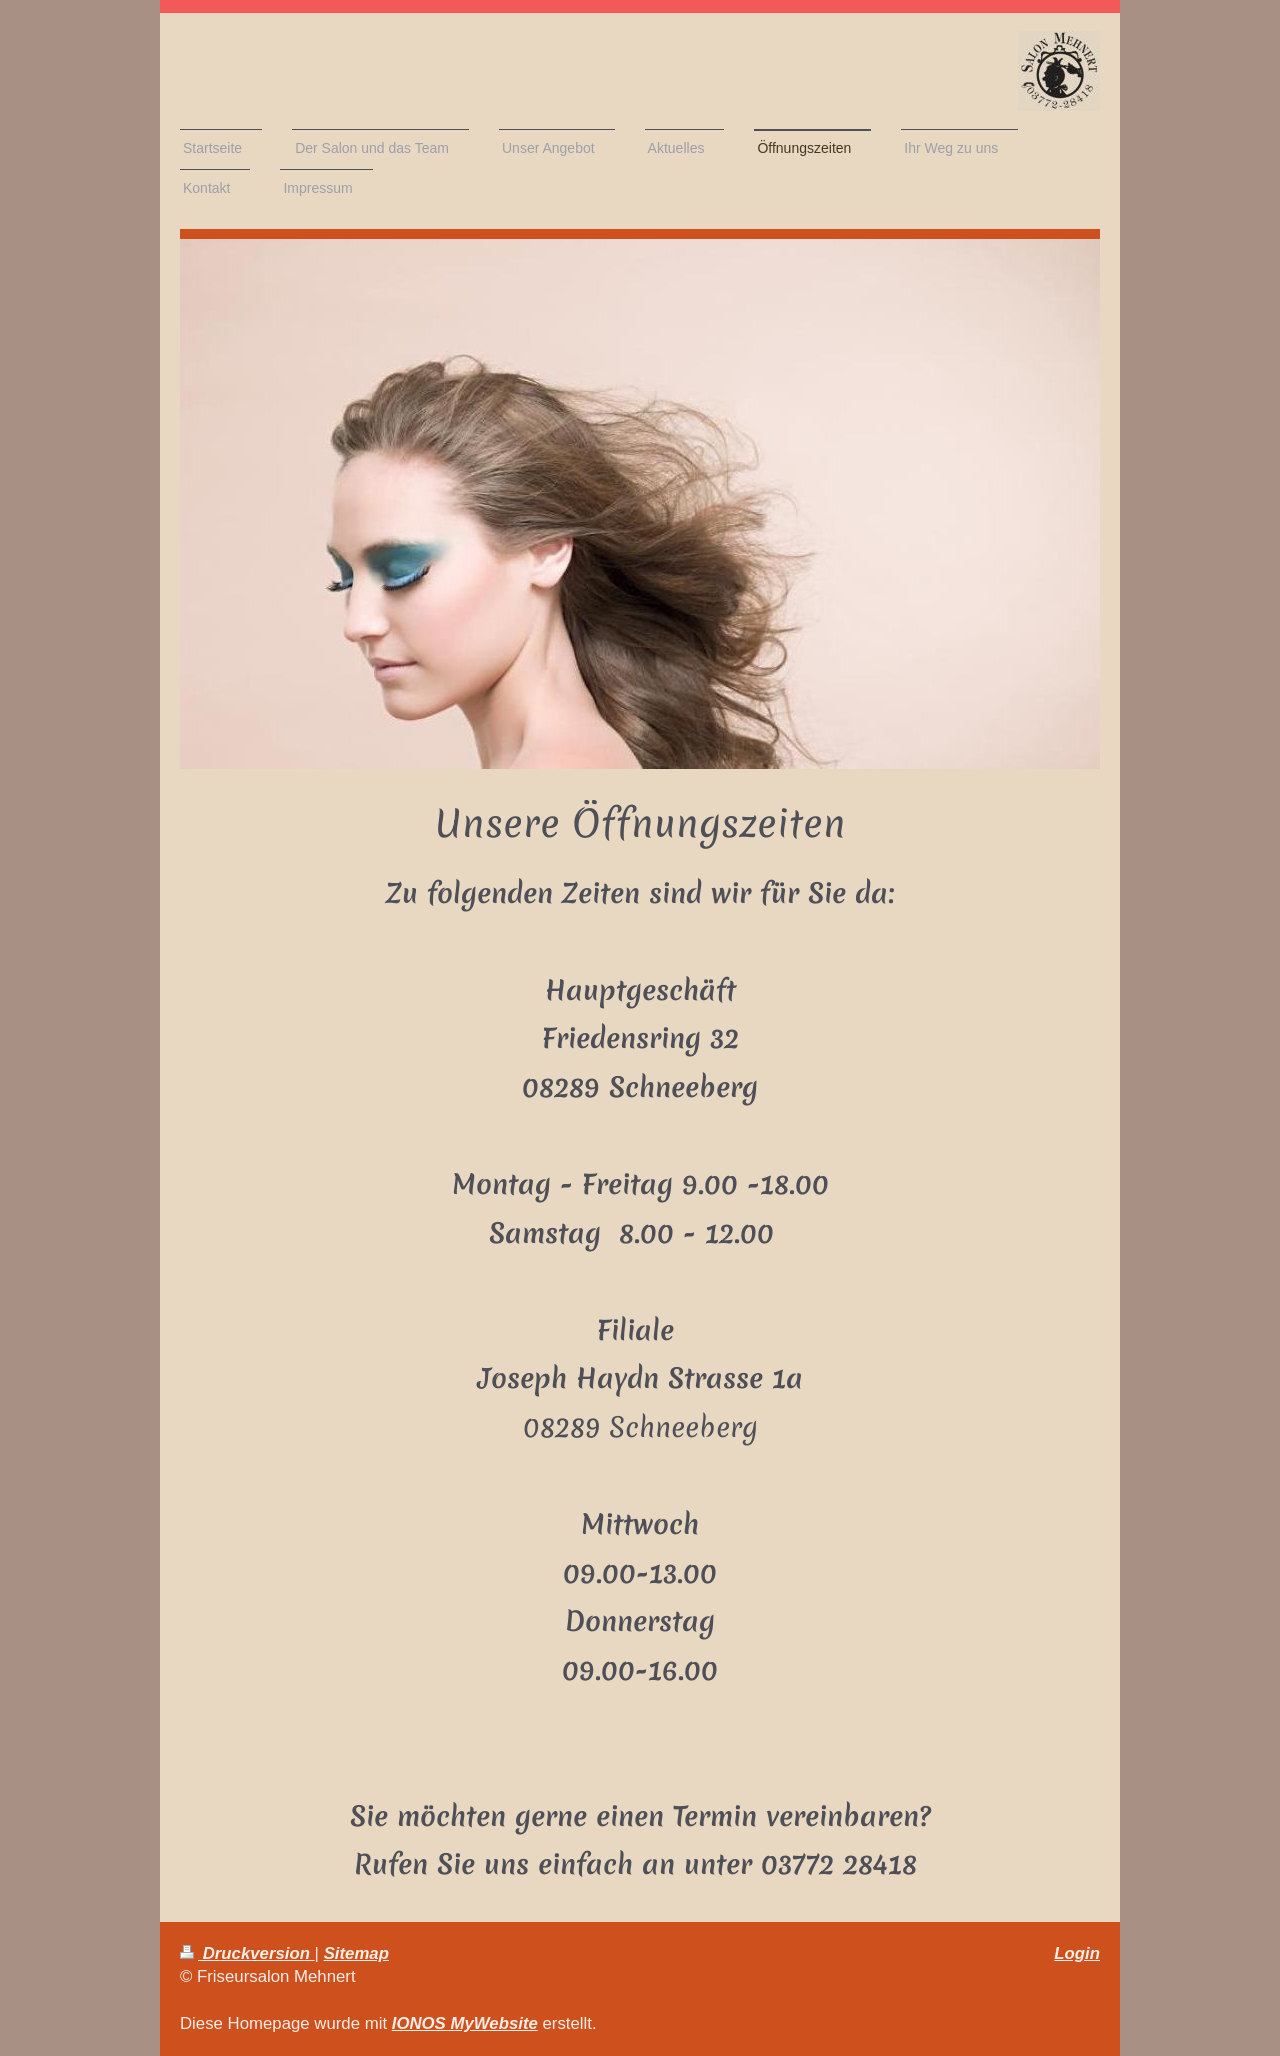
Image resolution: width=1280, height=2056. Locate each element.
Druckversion (247, 1953)
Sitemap (356, 1953)
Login (1077, 1953)
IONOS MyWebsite (465, 2023)
